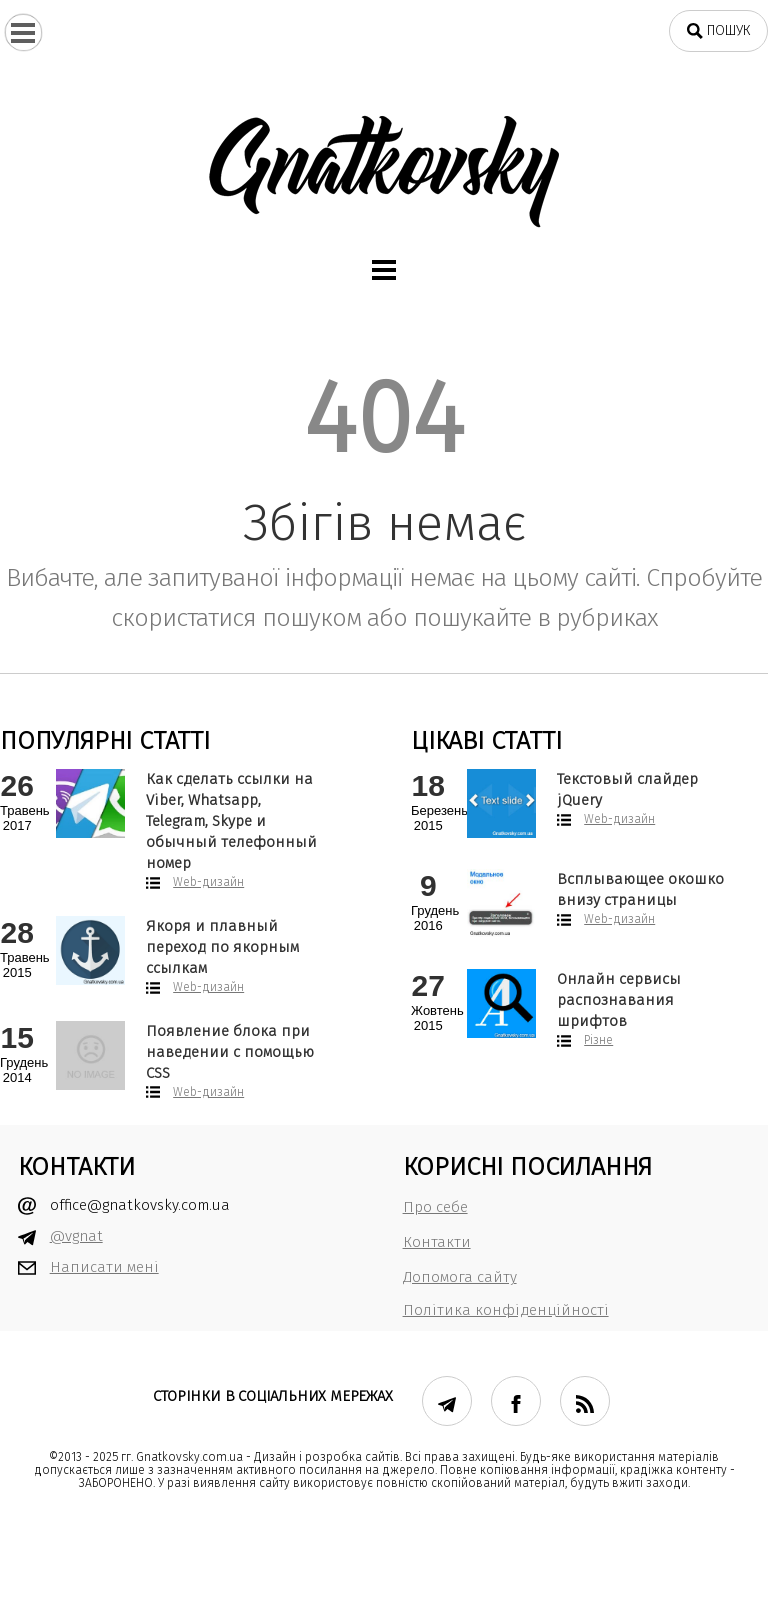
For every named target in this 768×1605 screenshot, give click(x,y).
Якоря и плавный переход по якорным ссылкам (222, 947)
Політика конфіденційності (506, 1310)
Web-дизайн (208, 882)
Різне (598, 1040)
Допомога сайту (460, 1277)
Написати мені (104, 1267)
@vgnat (76, 1236)
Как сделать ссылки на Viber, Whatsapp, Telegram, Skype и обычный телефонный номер (231, 821)
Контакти (437, 1242)
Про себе (435, 1207)
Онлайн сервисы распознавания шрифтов (619, 1000)
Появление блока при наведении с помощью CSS (230, 1052)
